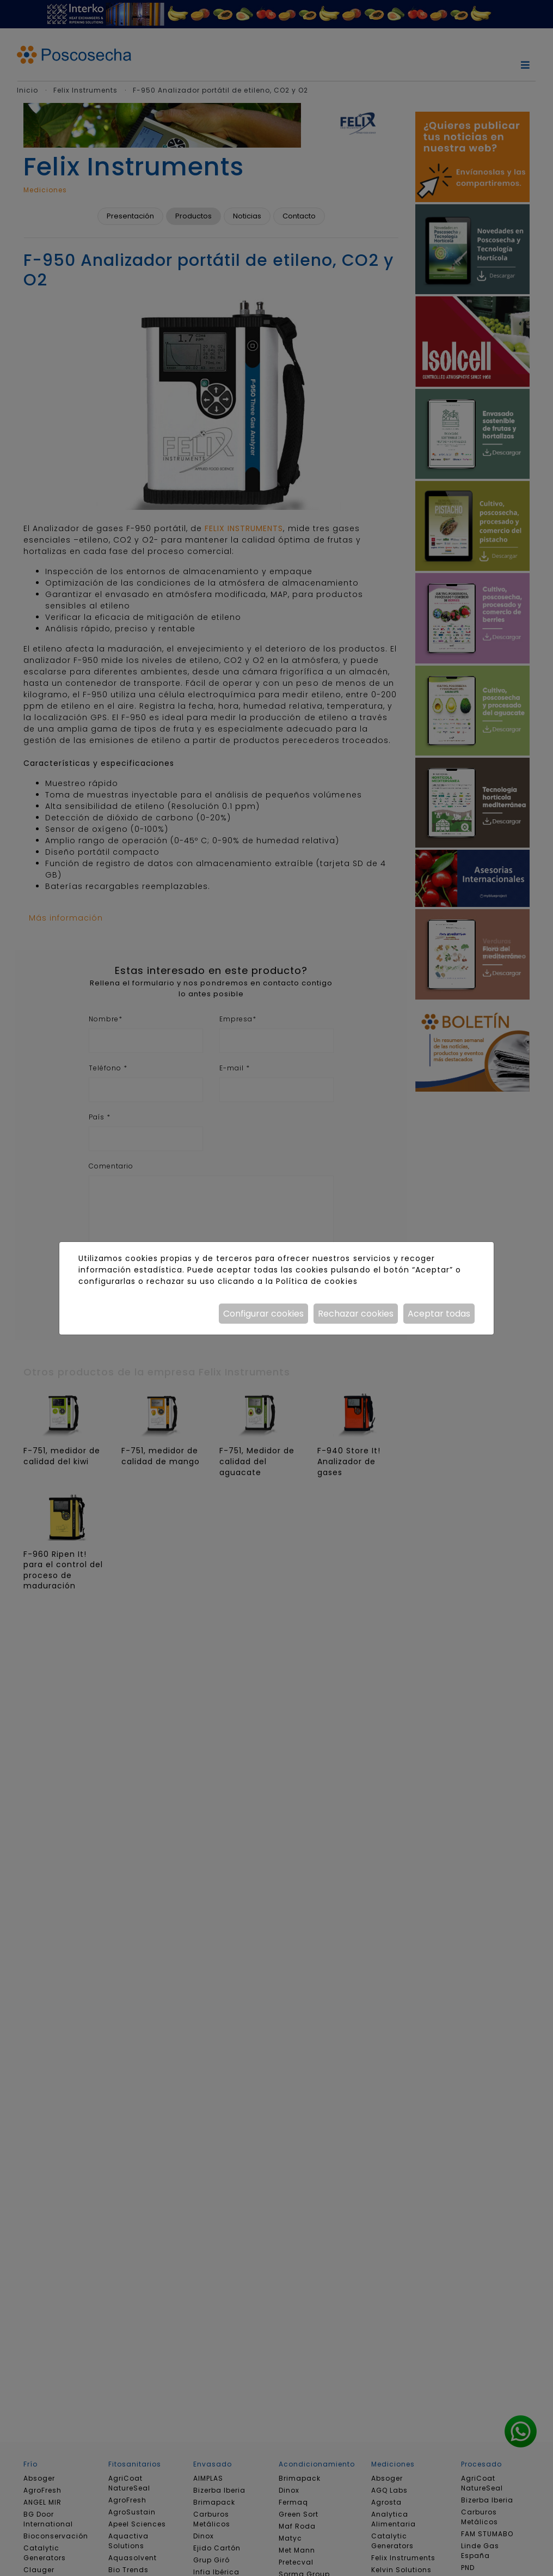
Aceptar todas (439, 1313)
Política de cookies (316, 1281)
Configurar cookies (263, 1313)
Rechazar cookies (356, 1313)
